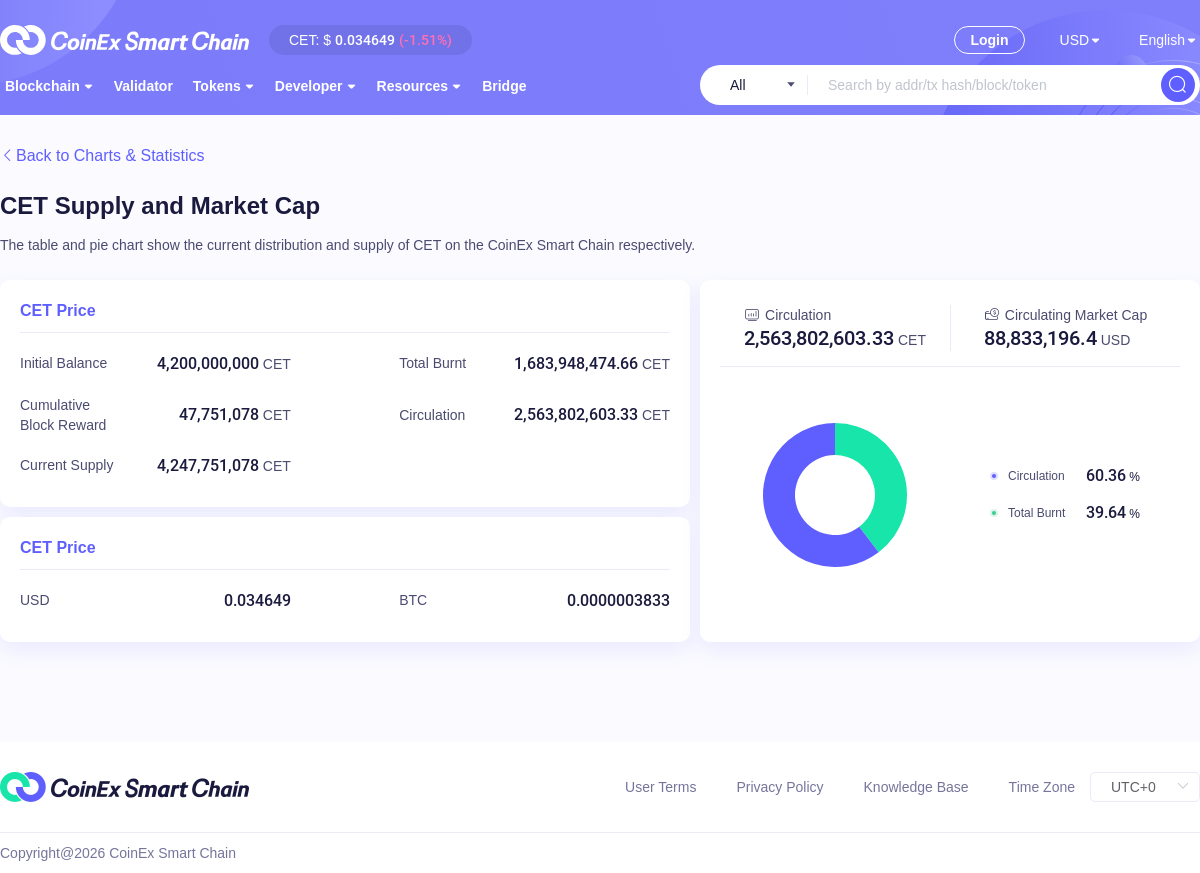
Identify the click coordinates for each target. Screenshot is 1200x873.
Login (989, 40)
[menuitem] (143, 85)
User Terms (660, 787)
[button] (1080, 40)
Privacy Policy (779, 787)
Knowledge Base (916, 787)
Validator (143, 86)
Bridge (504, 86)
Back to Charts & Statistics (102, 155)
